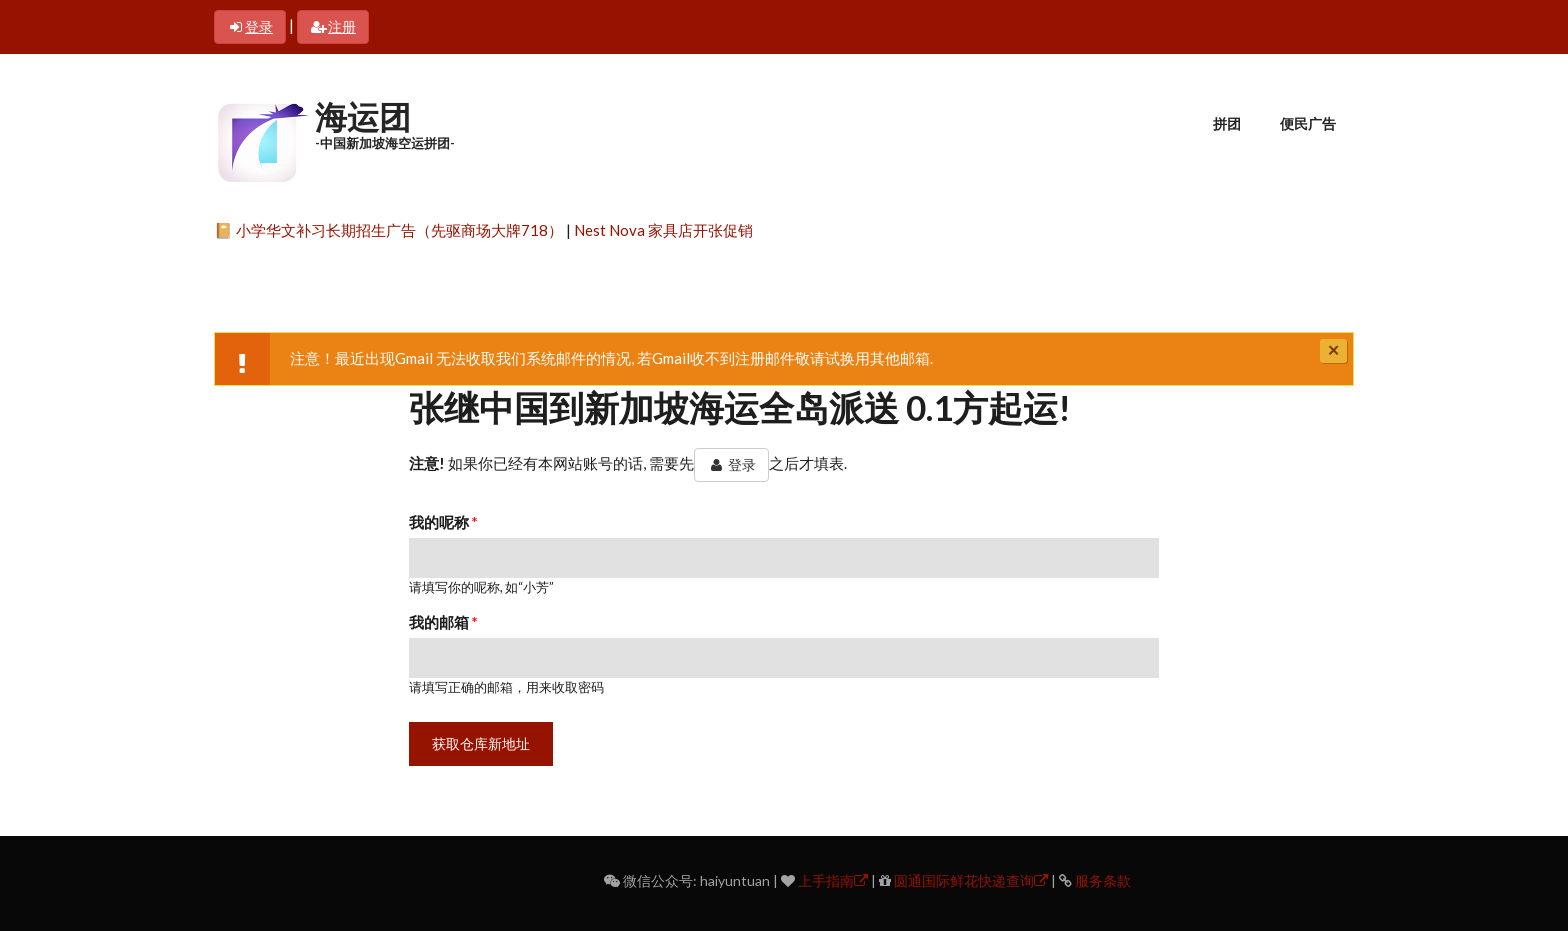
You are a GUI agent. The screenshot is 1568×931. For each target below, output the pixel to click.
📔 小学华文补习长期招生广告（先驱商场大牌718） (388, 230)
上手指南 (833, 880)
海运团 (363, 116)
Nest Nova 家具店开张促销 (663, 230)
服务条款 (1103, 880)
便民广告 (1308, 123)
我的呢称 (443, 522)
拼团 (1227, 123)
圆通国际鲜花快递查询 (971, 880)
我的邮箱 (443, 622)
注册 (333, 26)
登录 (250, 26)
